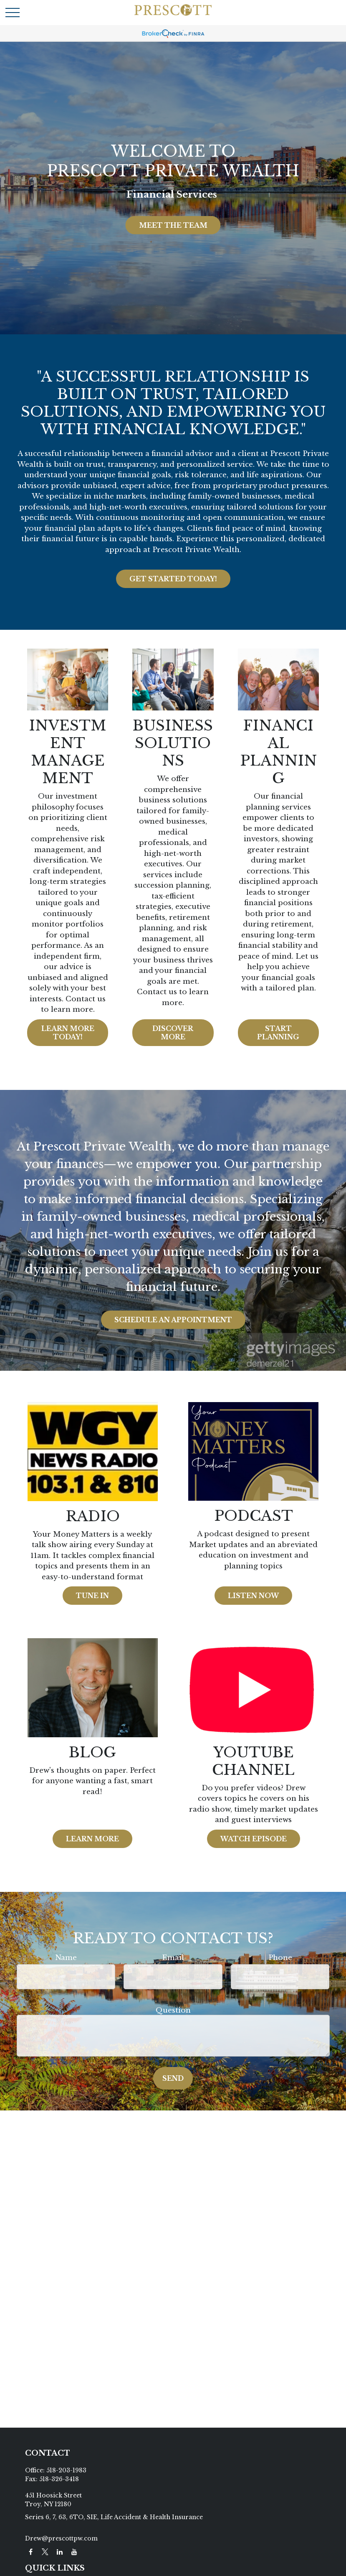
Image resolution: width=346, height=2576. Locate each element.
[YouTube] (74, 2552)
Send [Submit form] (173, 2078)
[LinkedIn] (60, 2552)
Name (66, 1957)
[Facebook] (30, 2552)
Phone (280, 1957)
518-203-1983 (66, 2470)
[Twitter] (45, 2552)
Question (173, 2010)
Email (173, 1957)
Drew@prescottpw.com (61, 2538)
